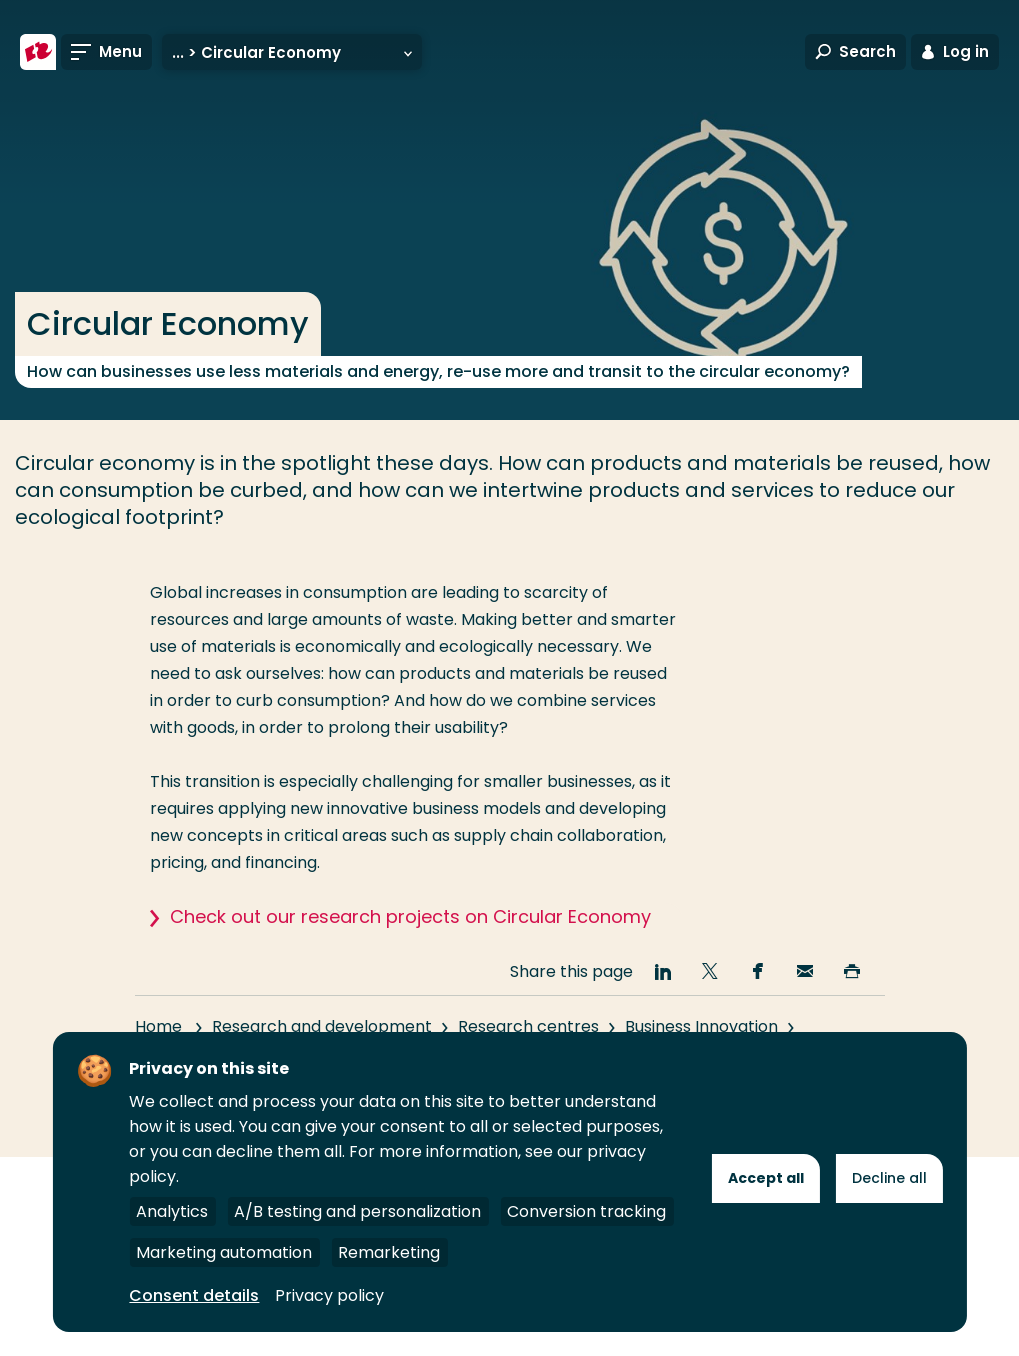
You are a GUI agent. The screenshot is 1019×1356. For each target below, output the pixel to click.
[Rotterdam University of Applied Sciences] (38, 52)
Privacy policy (329, 1295)
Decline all (889, 1178)
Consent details (194, 1295)
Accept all (766, 1178)
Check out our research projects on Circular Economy (410, 916)
